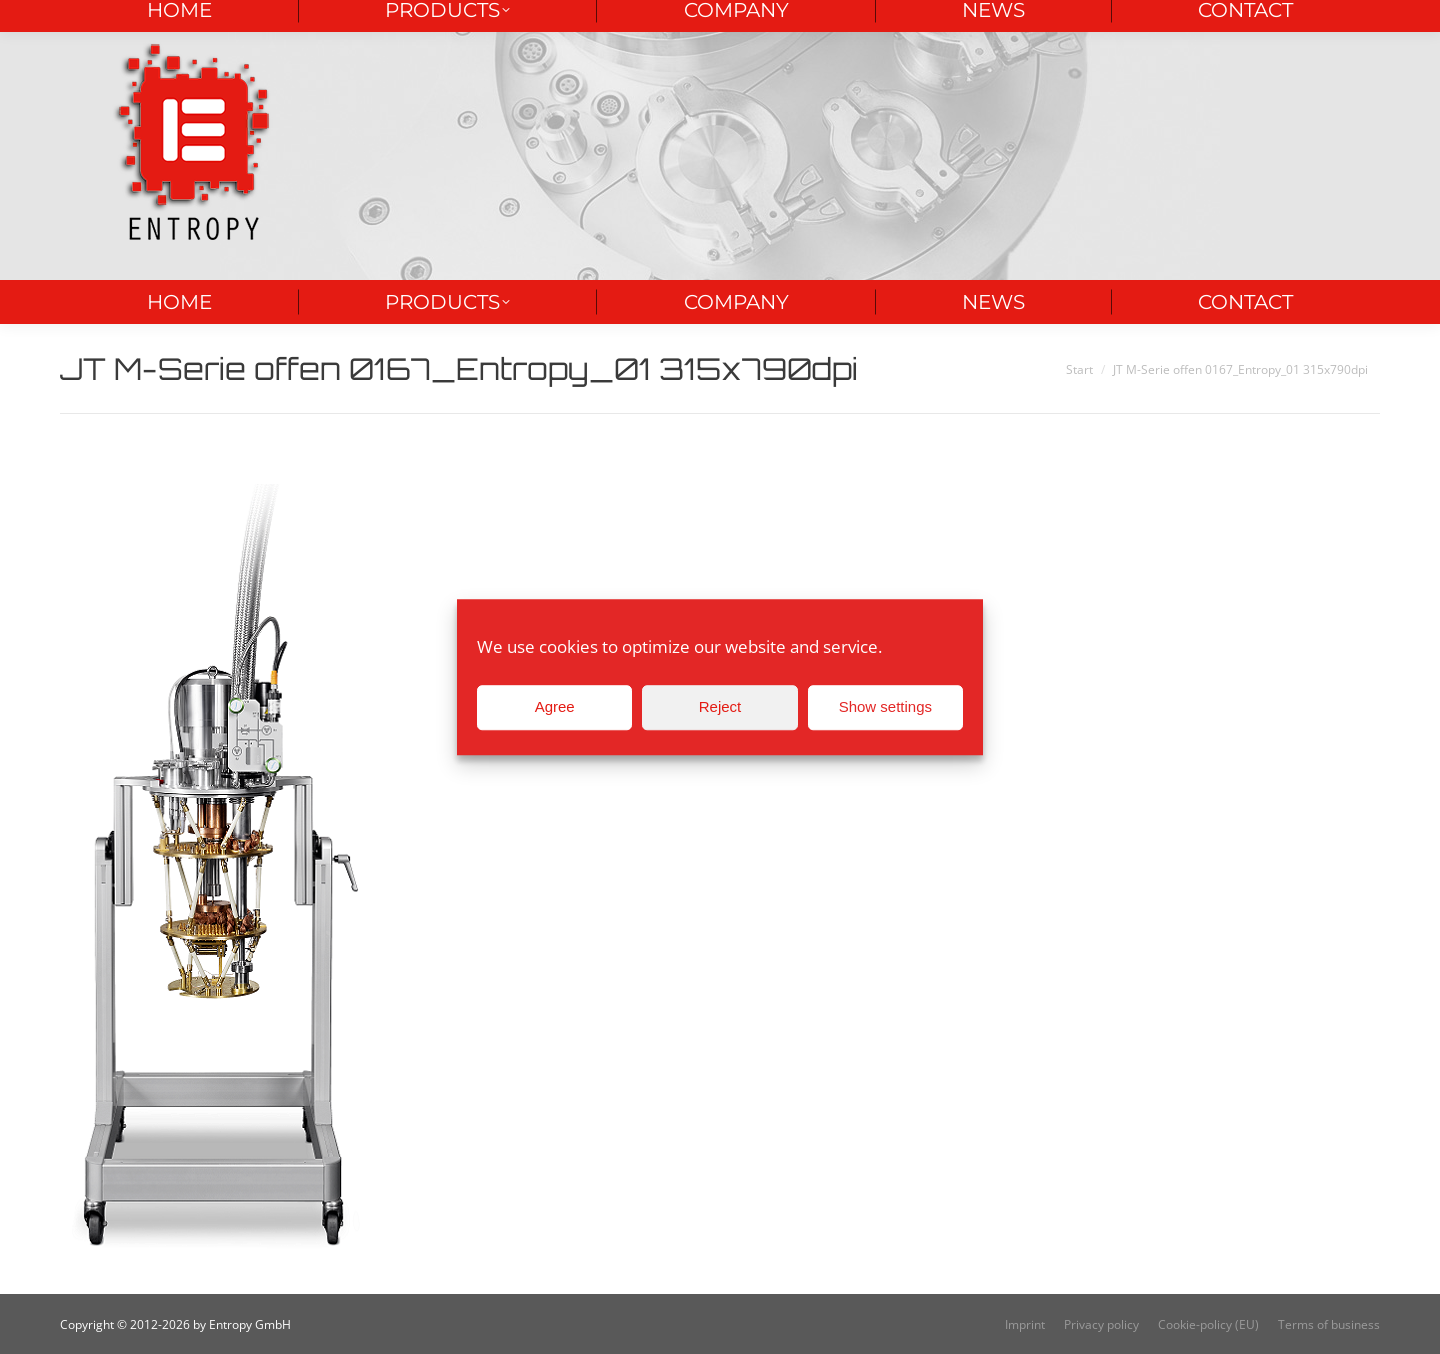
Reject (720, 706)
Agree (555, 706)
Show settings (885, 706)
